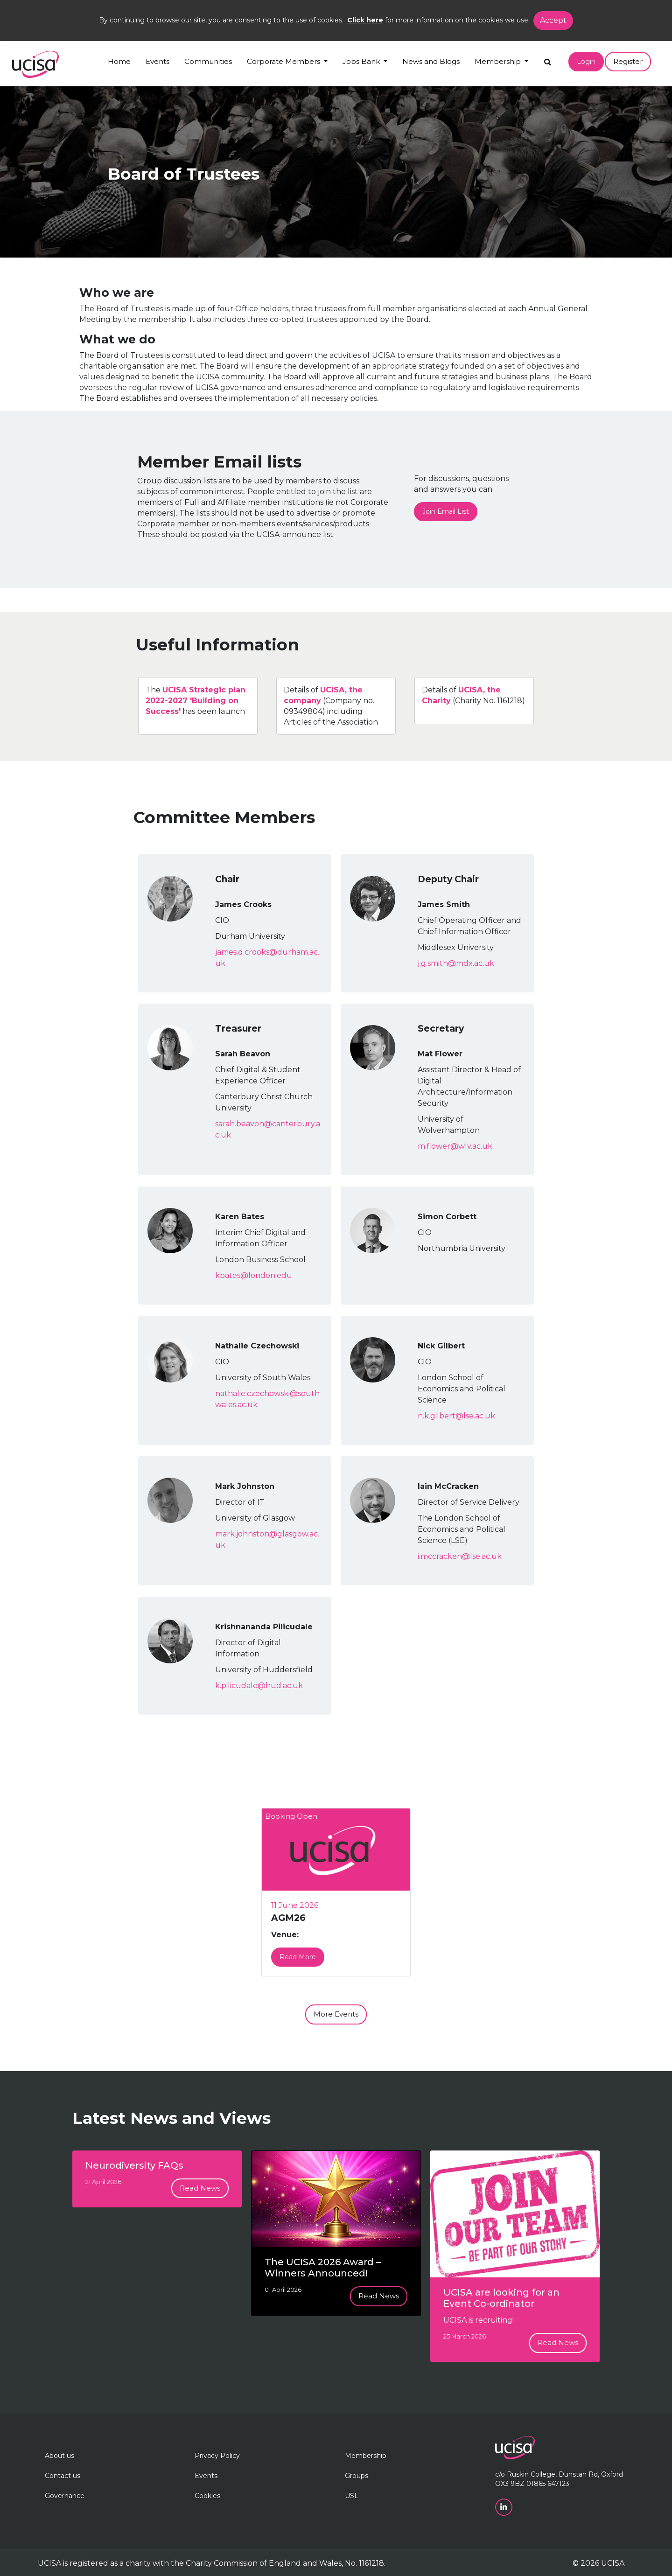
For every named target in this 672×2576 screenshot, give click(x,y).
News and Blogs (431, 61)
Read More (298, 1957)
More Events (336, 2014)
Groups (356, 2475)
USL (351, 2496)
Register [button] (628, 61)
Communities (208, 61)
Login (586, 61)
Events (157, 61)
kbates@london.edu (253, 1275)
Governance (64, 2496)
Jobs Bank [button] (362, 61)
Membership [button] (499, 61)
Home (119, 61)
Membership (365, 2455)
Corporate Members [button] (284, 61)
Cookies (207, 2496)
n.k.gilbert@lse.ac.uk (456, 1415)
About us (59, 2455)
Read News (200, 2188)
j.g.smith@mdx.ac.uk (456, 963)
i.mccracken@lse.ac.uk (460, 1556)
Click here (365, 20)
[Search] (547, 59)
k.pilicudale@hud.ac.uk (259, 1685)
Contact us (62, 2475)
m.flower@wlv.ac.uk (455, 1146)
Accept (553, 20)
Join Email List (445, 511)
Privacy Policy (217, 2455)
